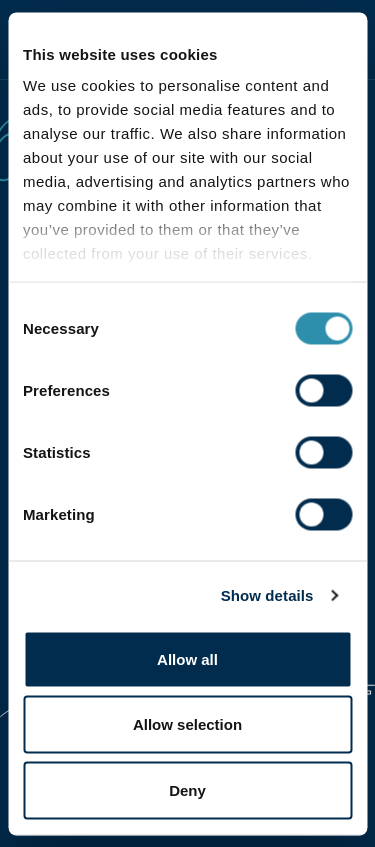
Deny (187, 789)
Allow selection (187, 724)
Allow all (187, 658)
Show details (267, 595)
